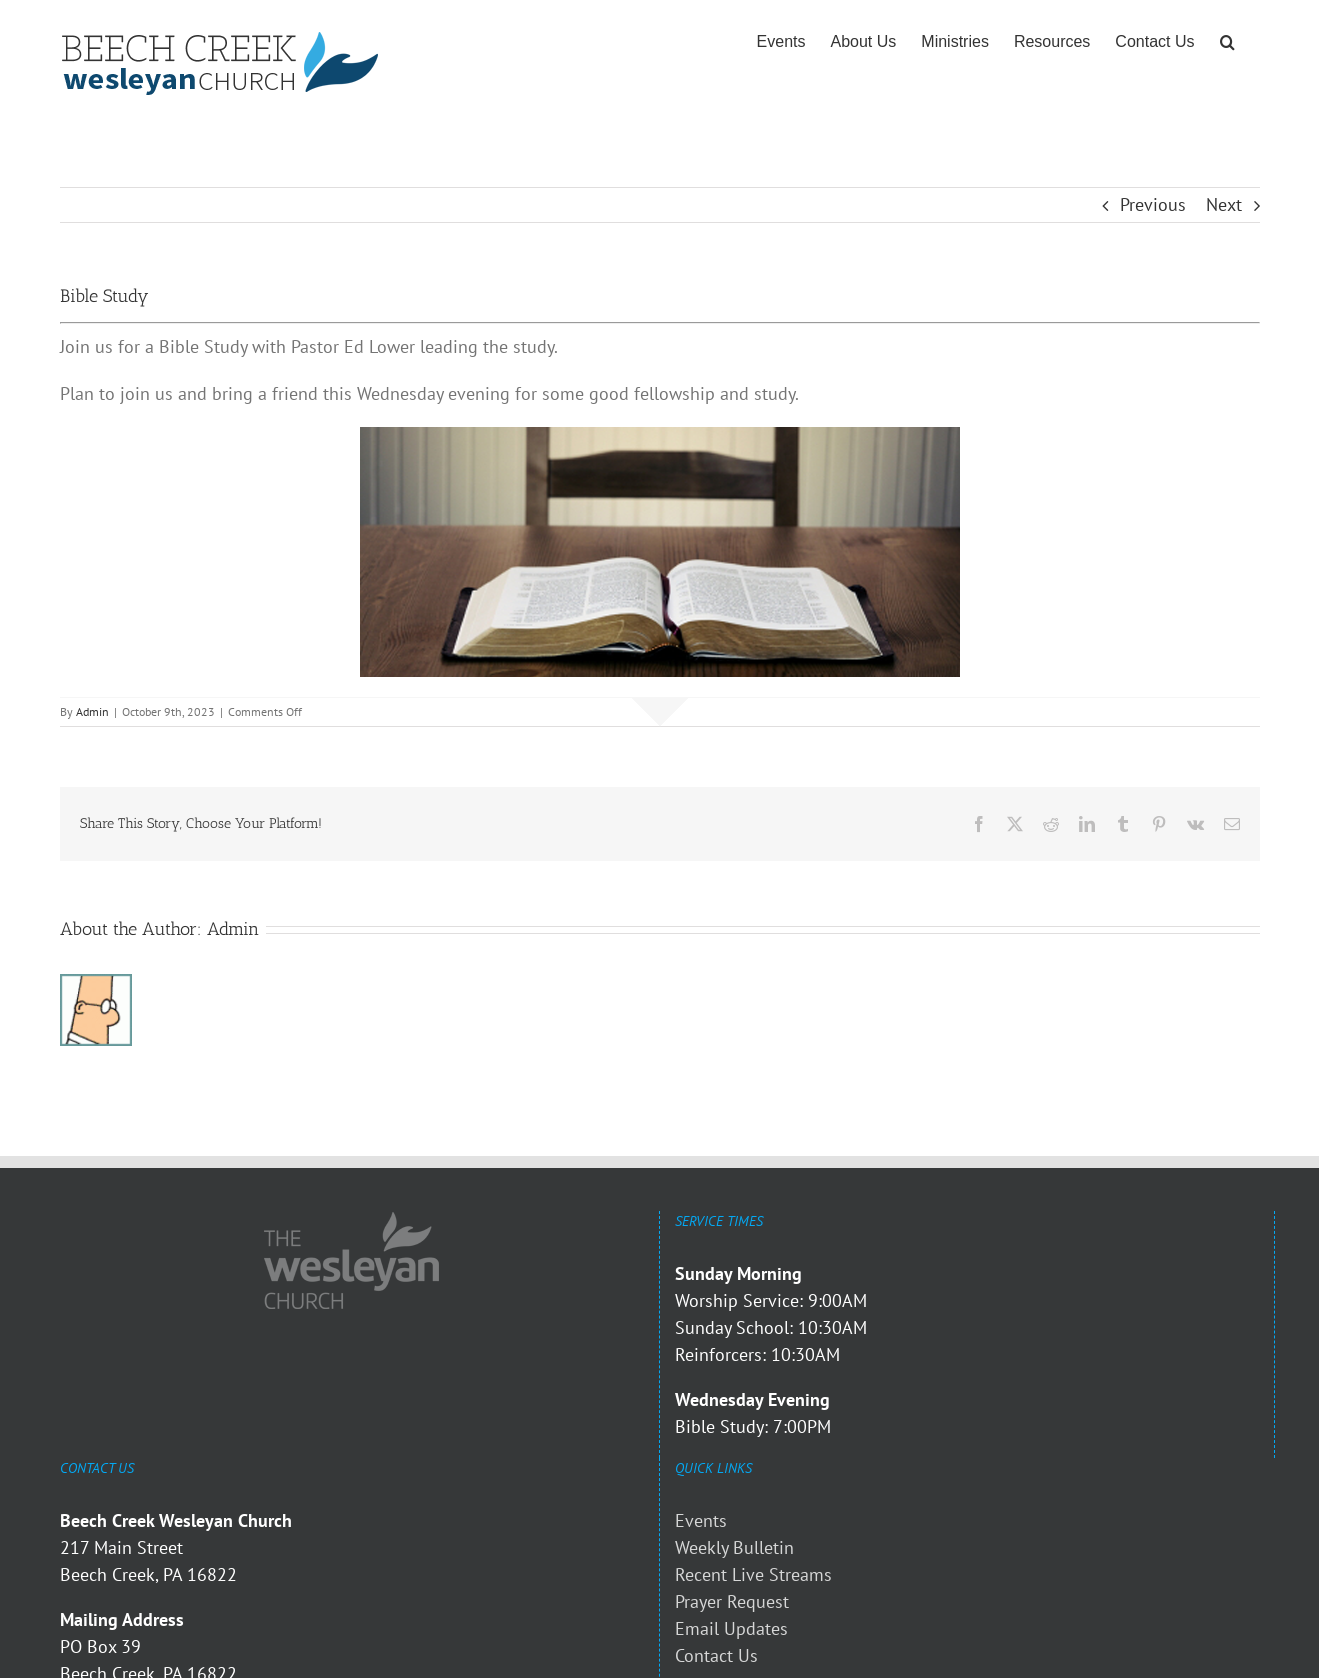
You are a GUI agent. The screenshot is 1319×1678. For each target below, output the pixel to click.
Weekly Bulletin (734, 1547)
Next (1224, 204)
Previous (1153, 204)
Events (701, 1520)
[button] (1227, 42)
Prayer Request (732, 1601)
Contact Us (716, 1655)
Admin (92, 711)
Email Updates (731, 1628)
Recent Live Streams (753, 1574)
